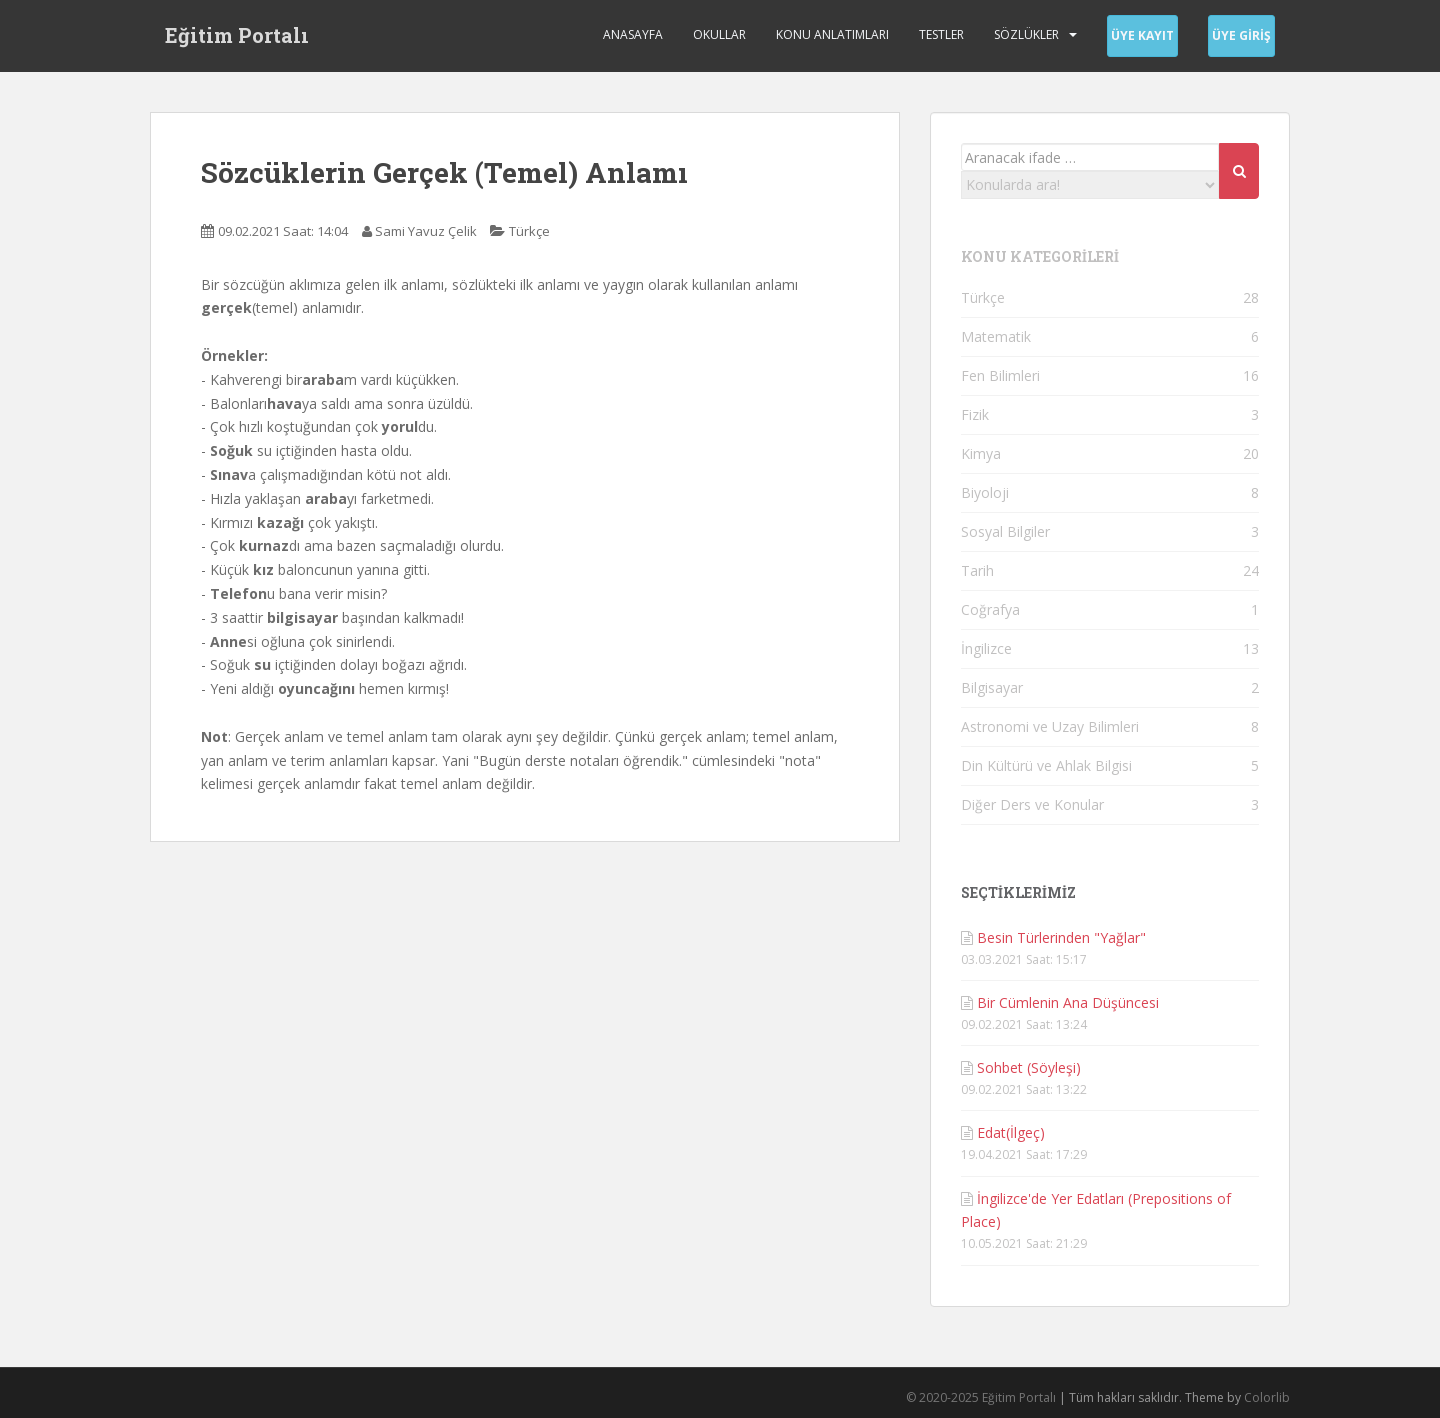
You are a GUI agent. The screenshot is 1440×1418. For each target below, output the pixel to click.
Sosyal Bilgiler (1005, 531)
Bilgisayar (992, 687)
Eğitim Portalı (237, 35)
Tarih (977, 570)
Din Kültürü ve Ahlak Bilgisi (1046, 765)
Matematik (996, 336)
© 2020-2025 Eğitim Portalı (981, 1397)
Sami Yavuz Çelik (426, 231)
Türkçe (529, 231)
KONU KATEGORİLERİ (1040, 256)
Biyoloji (985, 492)
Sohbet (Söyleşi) (1029, 1067)
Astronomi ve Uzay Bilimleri (1050, 726)
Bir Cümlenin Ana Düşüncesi (1068, 1002)
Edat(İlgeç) (1011, 1132)
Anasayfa (633, 34)
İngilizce (986, 648)
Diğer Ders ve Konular (1032, 804)
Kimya (981, 453)
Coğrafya (990, 609)
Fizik (975, 414)
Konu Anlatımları (832, 34)
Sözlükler (1026, 34)
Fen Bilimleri (1000, 375)
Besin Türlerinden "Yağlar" (1061, 937)
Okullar (719, 34)
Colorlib (1267, 1397)
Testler (941, 34)
